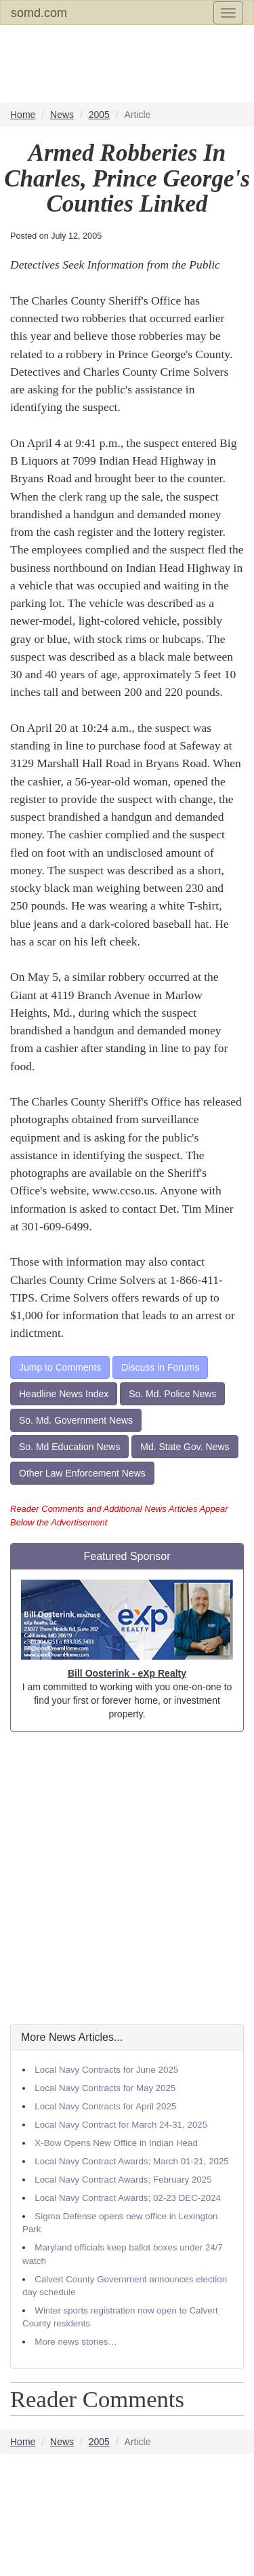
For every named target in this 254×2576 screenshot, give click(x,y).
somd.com (39, 13)
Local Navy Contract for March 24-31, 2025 (121, 2125)
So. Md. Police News (172, 1393)
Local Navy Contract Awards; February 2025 (123, 2179)
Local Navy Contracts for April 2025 (105, 2106)
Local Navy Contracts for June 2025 (106, 2070)
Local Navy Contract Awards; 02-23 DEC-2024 (128, 2198)
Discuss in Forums (160, 1367)
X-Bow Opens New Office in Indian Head (116, 2143)
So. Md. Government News (76, 1420)
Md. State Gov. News (184, 1446)
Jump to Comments (60, 1367)
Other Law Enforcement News (82, 1473)
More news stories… (76, 2342)
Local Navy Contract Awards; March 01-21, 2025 (131, 2161)
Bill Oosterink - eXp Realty (127, 1673)
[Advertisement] (127, 1877)
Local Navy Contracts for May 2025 (105, 2088)
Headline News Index (63, 1393)
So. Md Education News (69, 1446)
